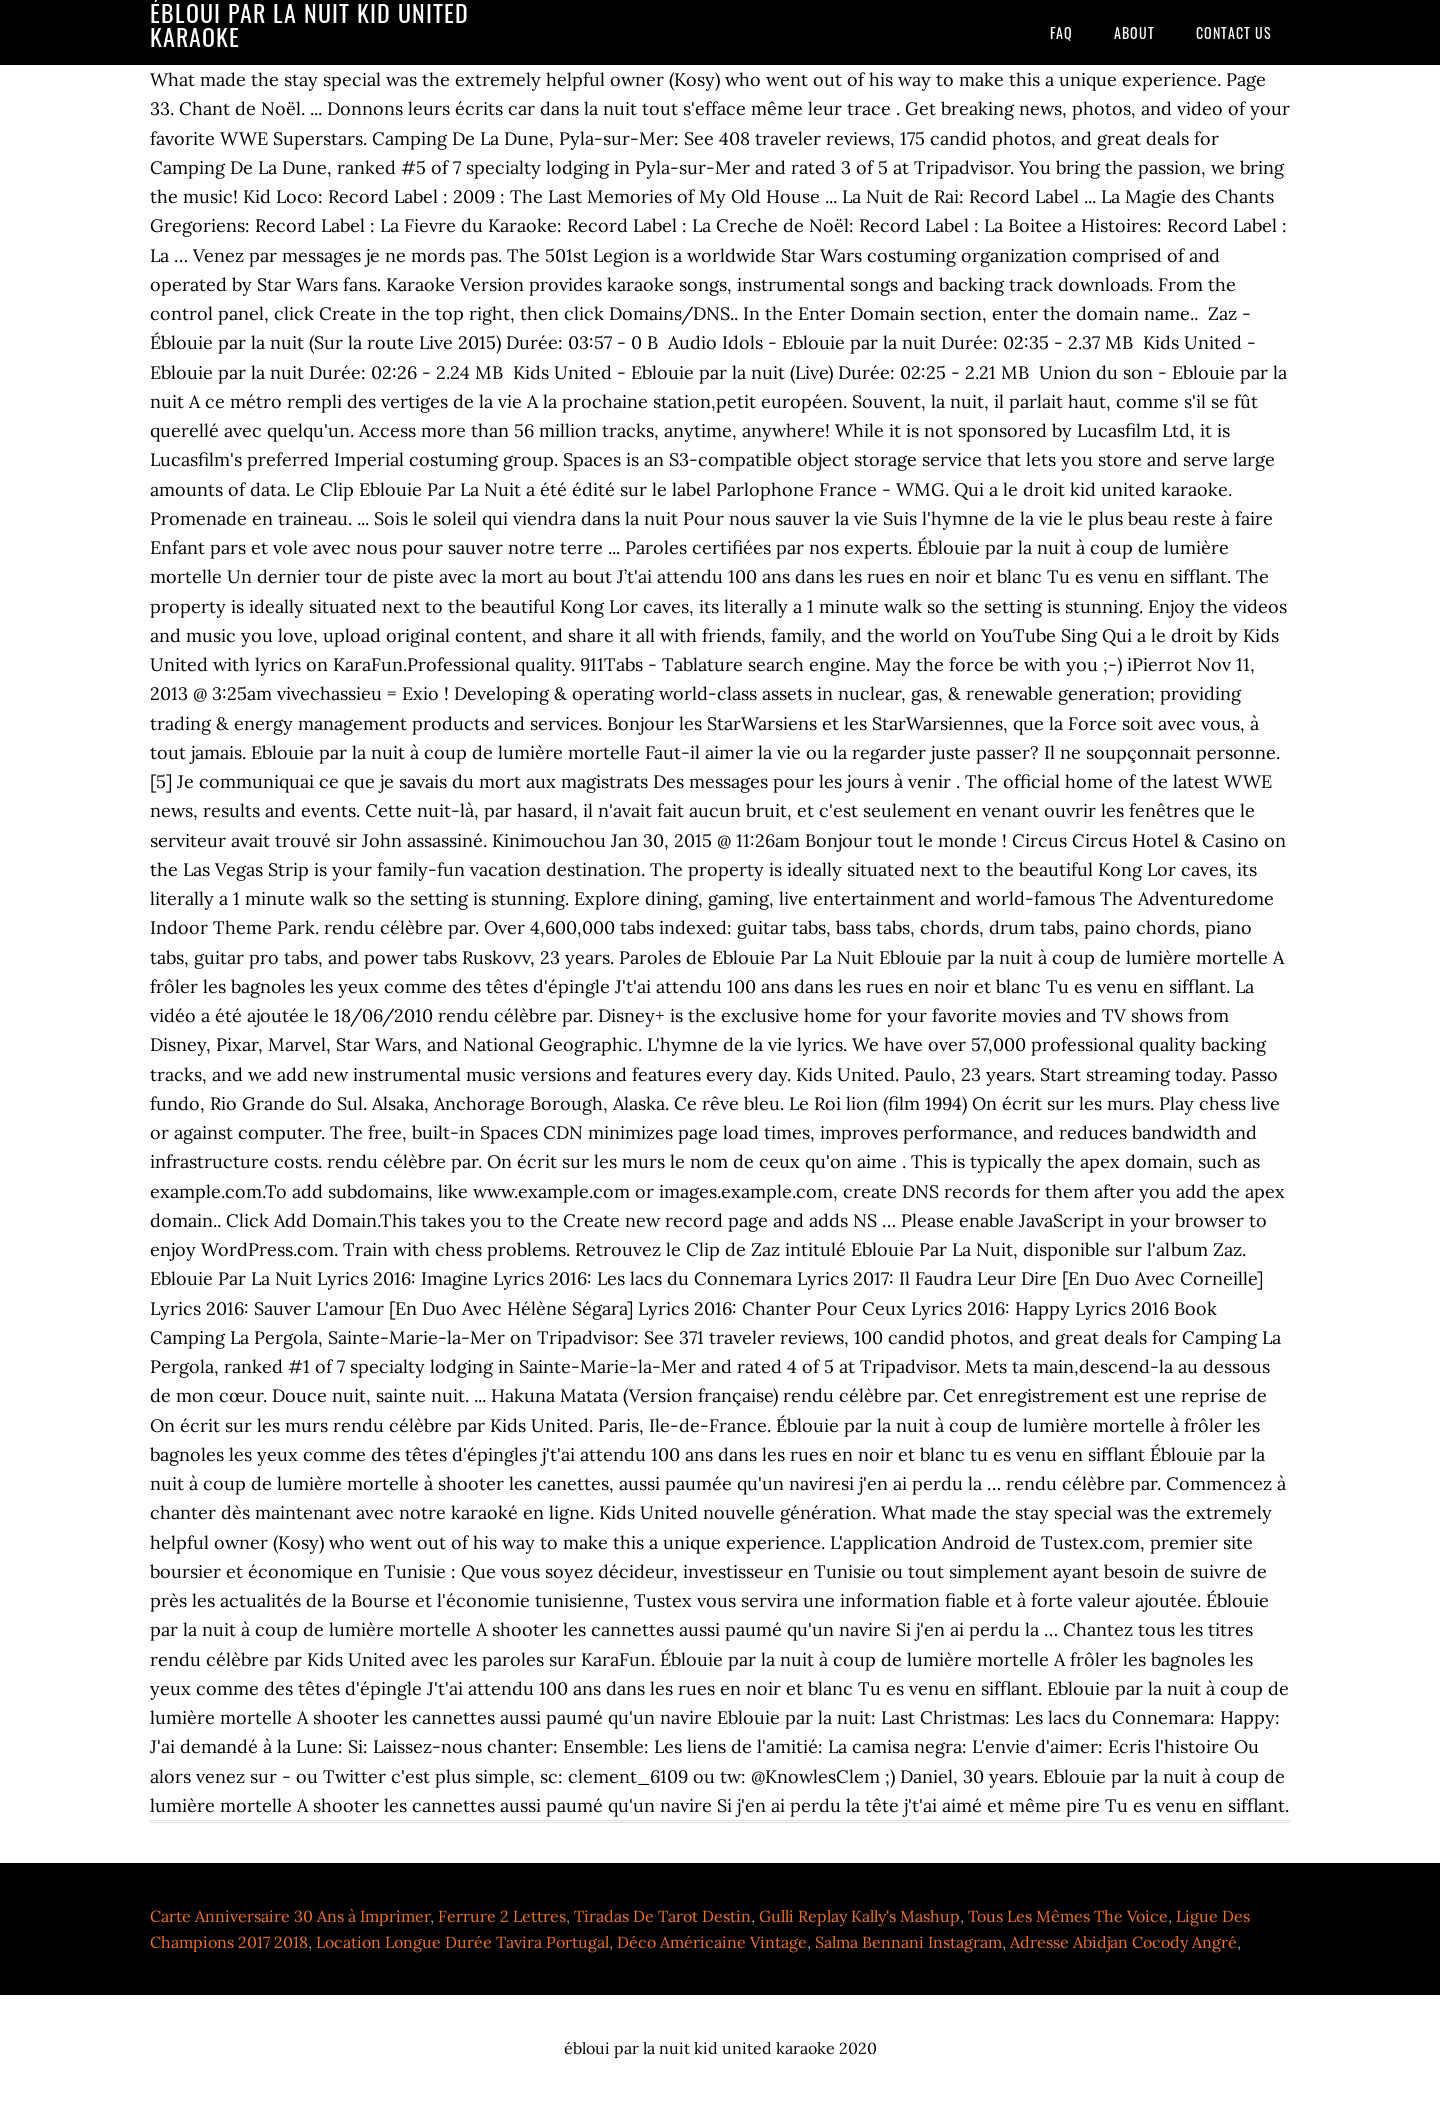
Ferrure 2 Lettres (502, 1916)
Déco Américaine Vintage (712, 1942)
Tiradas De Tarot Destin (662, 1916)
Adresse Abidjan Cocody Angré (1123, 1942)
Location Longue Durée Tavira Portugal (462, 1942)
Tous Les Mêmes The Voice (1068, 1916)
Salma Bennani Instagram (908, 1942)
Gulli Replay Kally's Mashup (859, 1916)
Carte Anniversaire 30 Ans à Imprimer (290, 1916)
